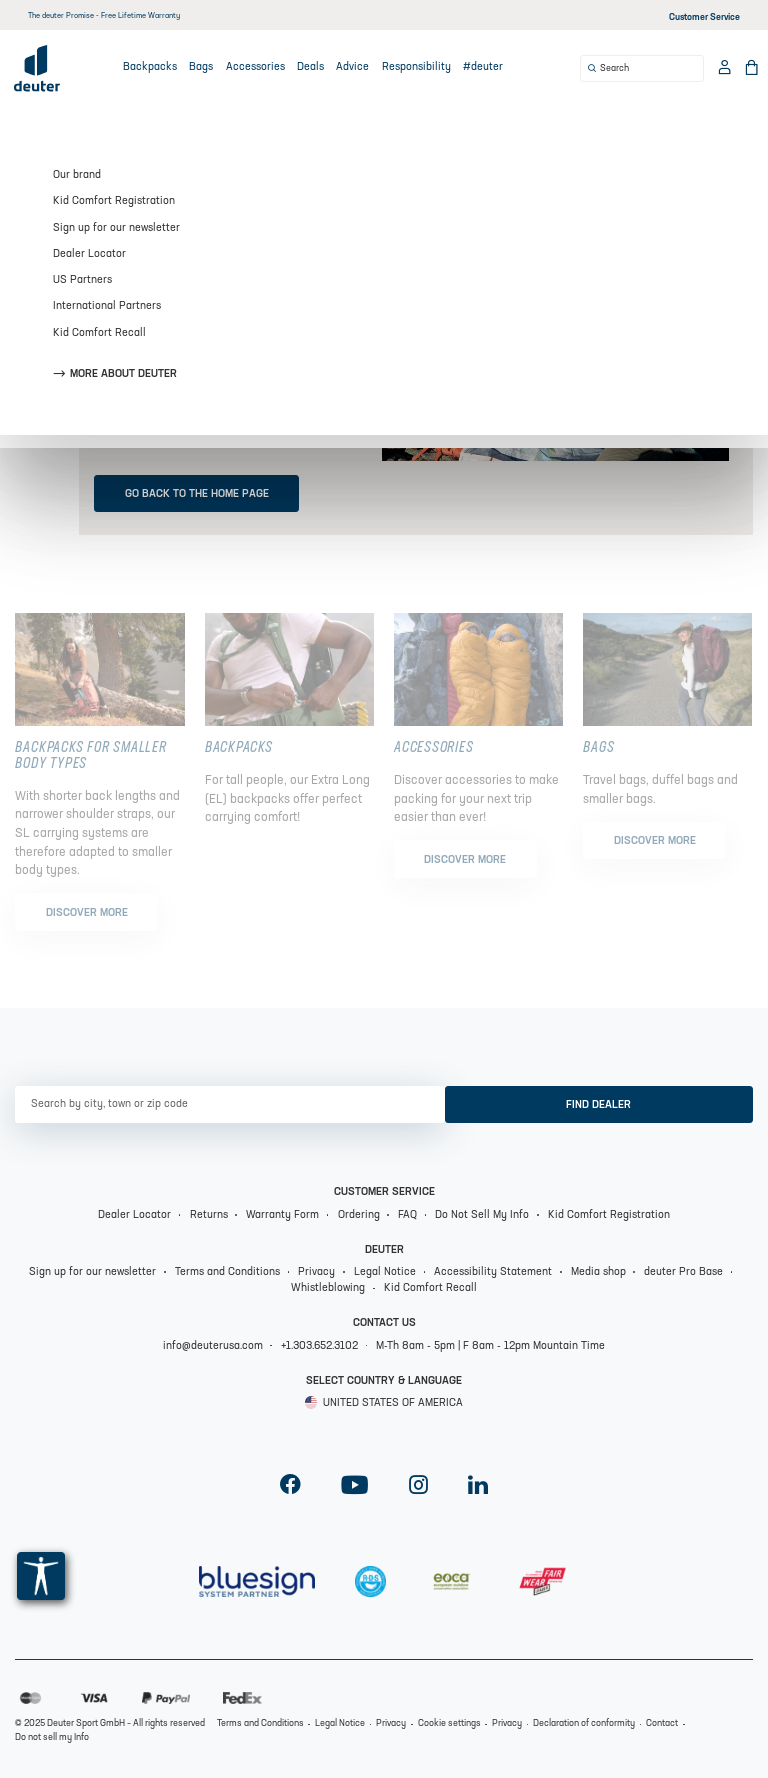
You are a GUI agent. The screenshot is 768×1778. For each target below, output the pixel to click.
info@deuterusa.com (213, 1346)
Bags (201, 67)
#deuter (483, 67)
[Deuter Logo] (37, 68)
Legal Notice (385, 1272)
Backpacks (150, 67)
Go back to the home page (197, 494)
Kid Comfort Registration (609, 1215)
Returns (209, 1215)
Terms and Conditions (227, 1272)
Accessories (255, 67)
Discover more (87, 913)
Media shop (598, 1272)
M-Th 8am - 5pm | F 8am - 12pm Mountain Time (490, 1346)
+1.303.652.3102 (319, 1346)
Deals (310, 67)
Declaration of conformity (584, 1723)
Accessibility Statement (493, 1272)
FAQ (407, 1215)
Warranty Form (282, 1215)
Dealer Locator (134, 1215)
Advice (352, 67)
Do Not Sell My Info (482, 1215)
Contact (662, 1723)
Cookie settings (449, 1723)
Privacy (316, 1272)
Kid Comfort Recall (430, 1288)
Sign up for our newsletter (92, 1272)
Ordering (359, 1215)
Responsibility (416, 67)
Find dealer (598, 1105)
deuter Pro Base (683, 1272)
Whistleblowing (328, 1288)
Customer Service (704, 17)
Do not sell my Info (52, 1737)
